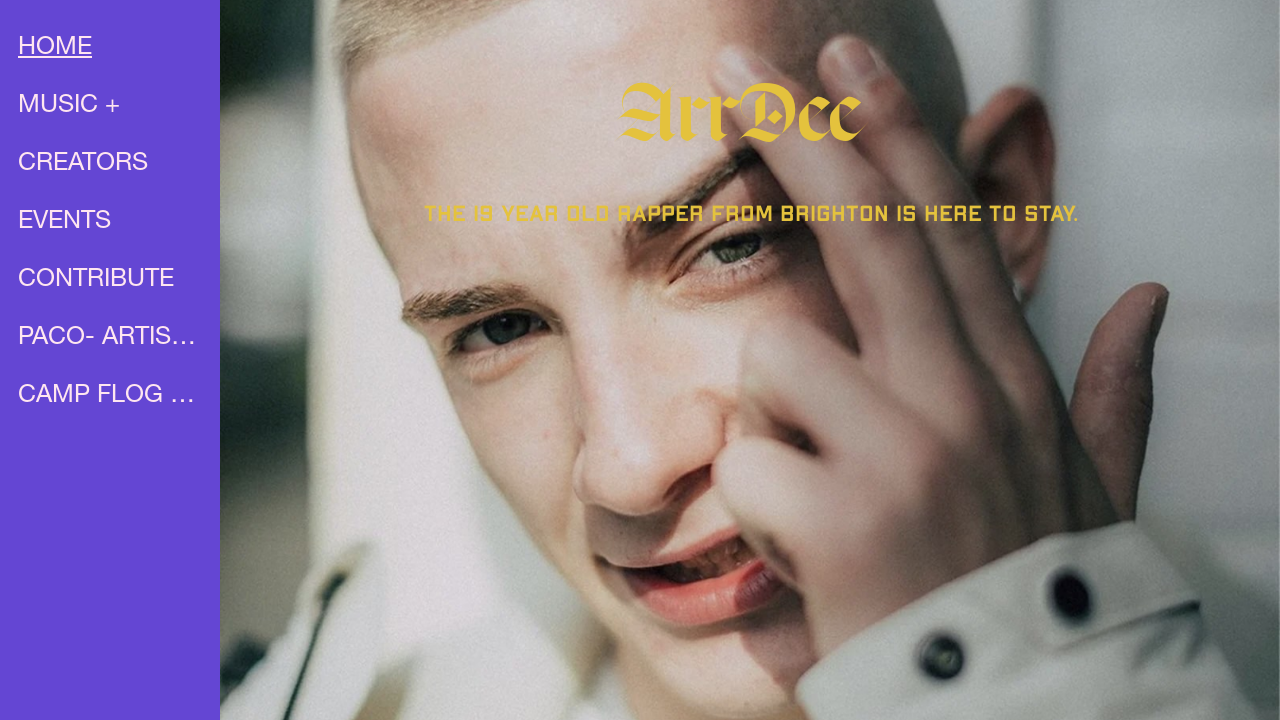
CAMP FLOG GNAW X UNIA (112, 396)
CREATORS (83, 164)
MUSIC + (69, 106)
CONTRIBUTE (96, 280)
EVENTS (64, 222)
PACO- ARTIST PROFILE (112, 338)
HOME (55, 48)
